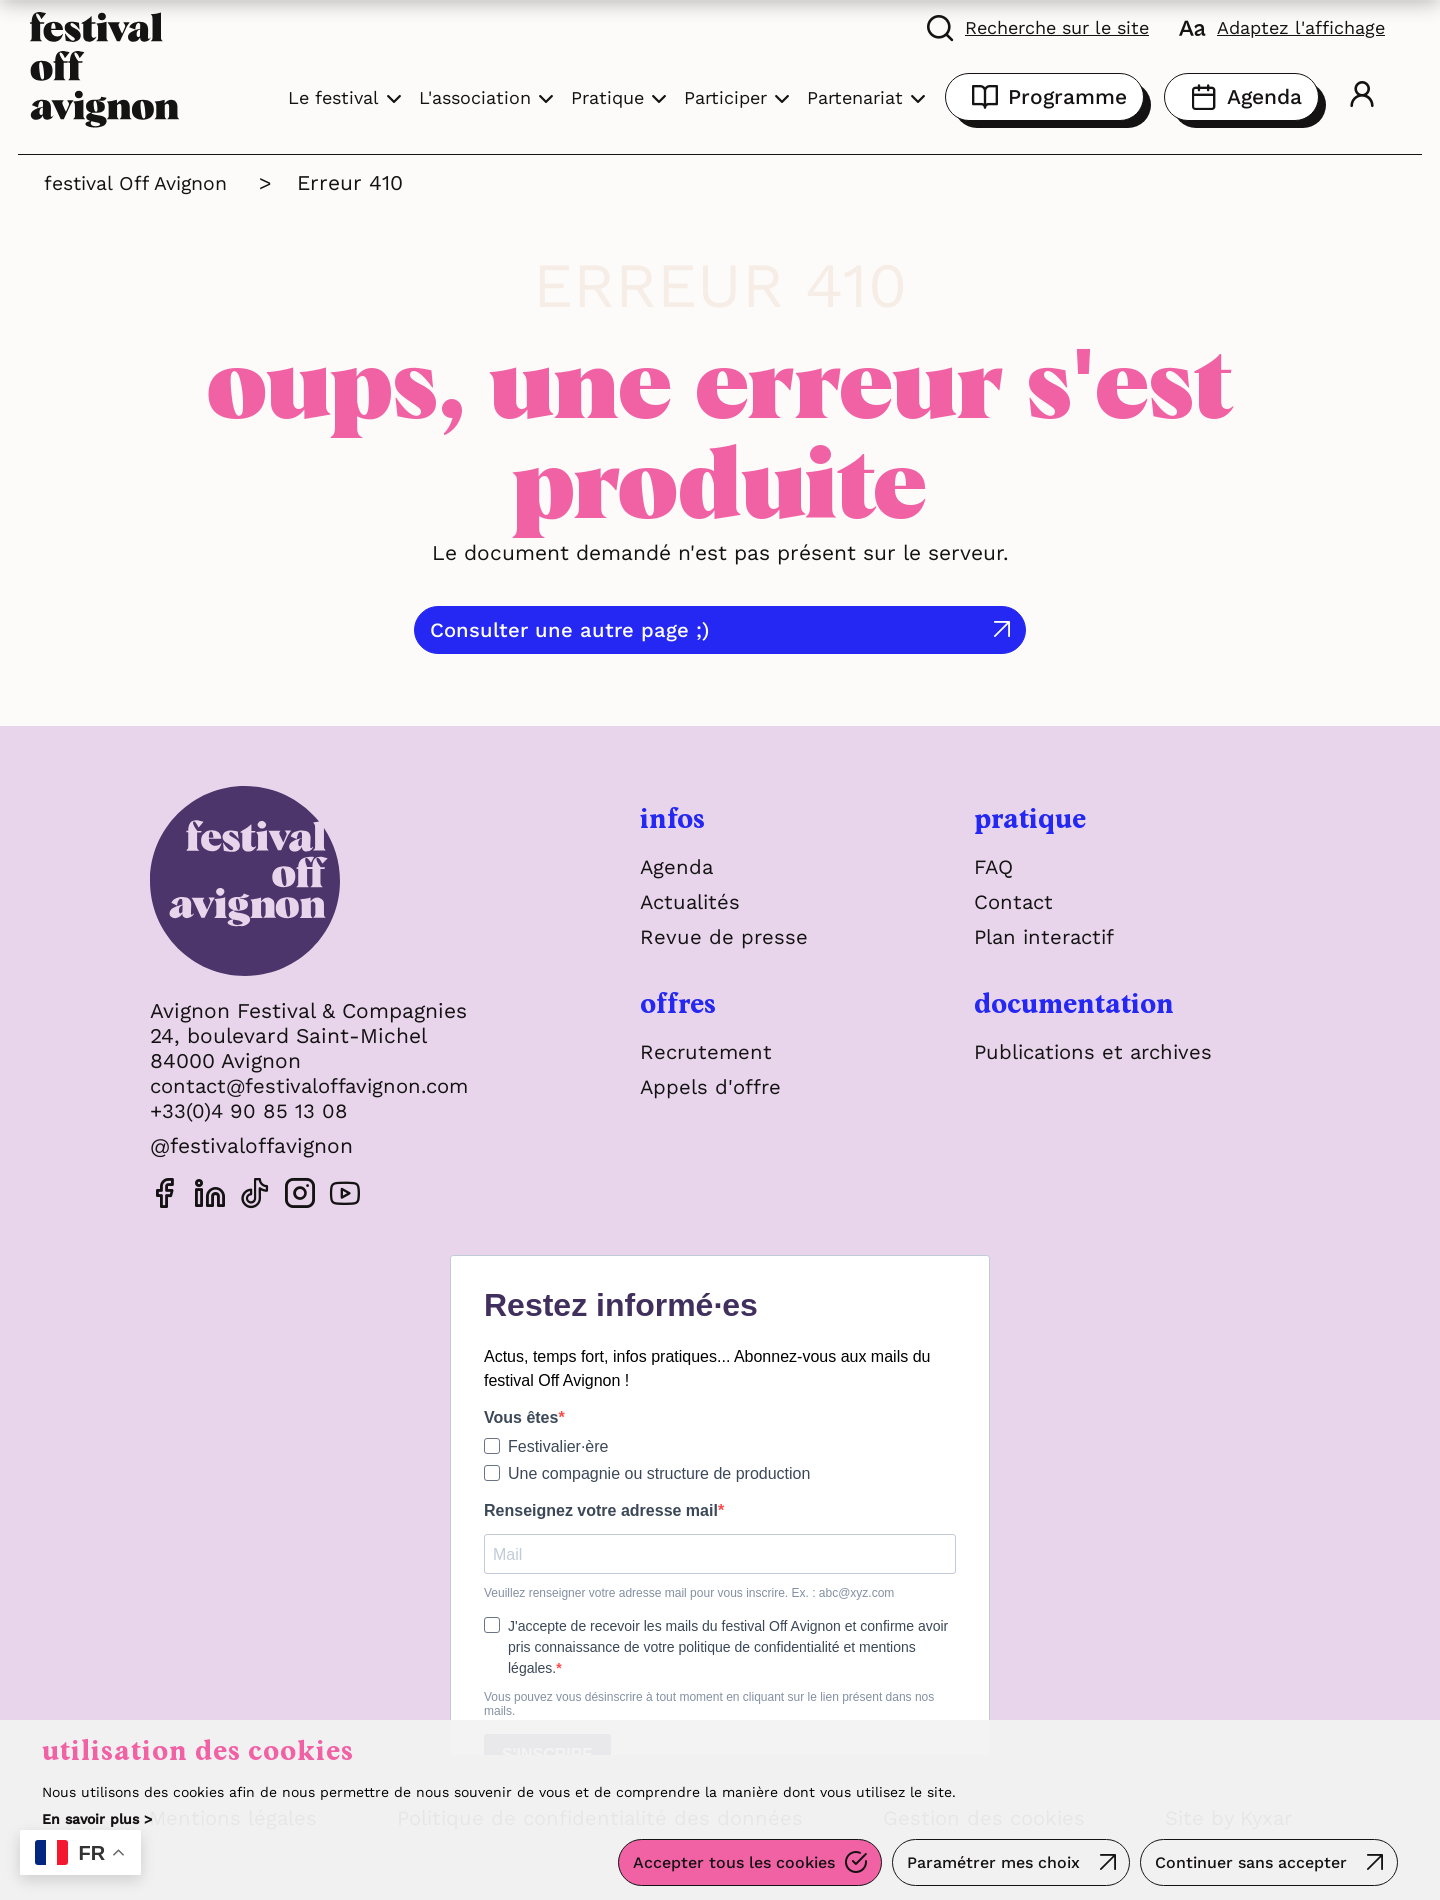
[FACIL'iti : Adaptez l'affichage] (1282, 27)
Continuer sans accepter (1250, 1864)
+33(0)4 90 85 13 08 (250, 1110)
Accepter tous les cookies (728, 1864)
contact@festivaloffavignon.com (317, 1085)
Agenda (1241, 97)
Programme (1044, 97)
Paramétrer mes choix (989, 1864)
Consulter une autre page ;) (688, 629)
